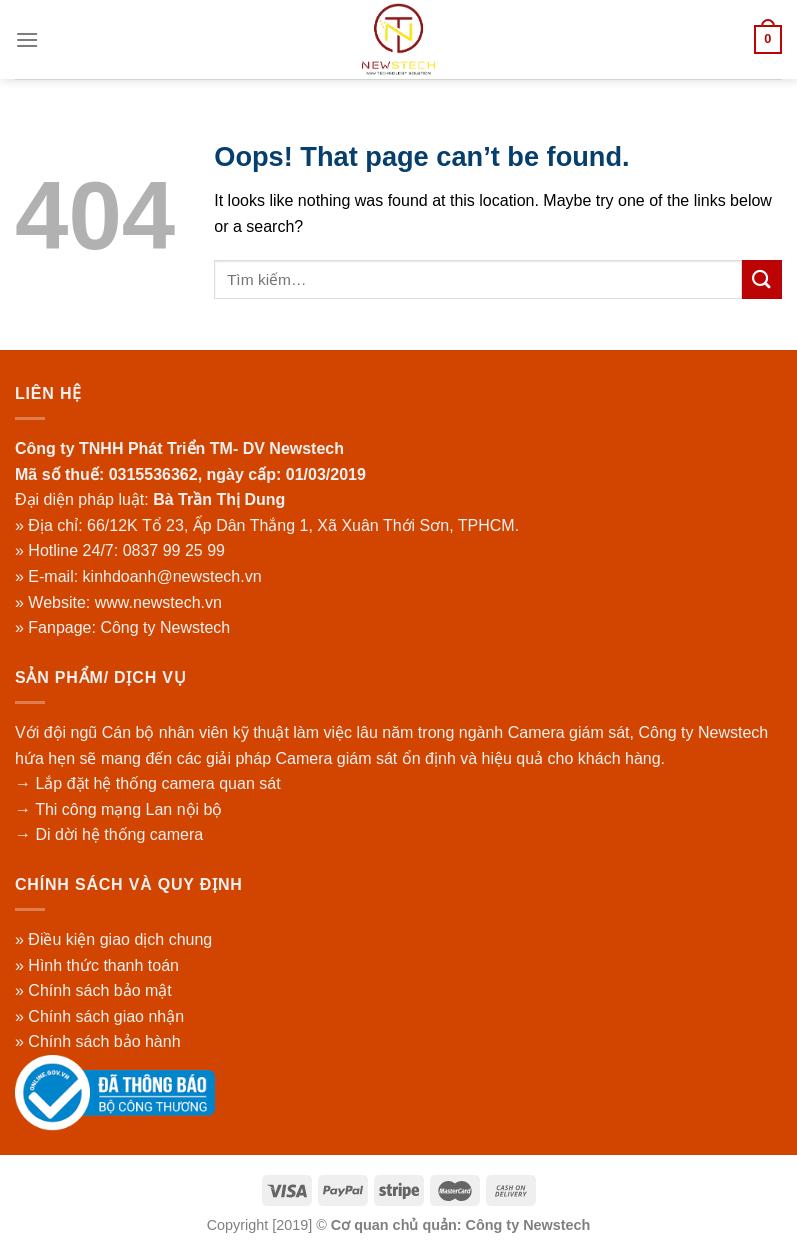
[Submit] (762, 279)
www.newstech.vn (158, 602)
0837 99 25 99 (174, 550)
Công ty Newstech (165, 627)
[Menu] (27, 39)
